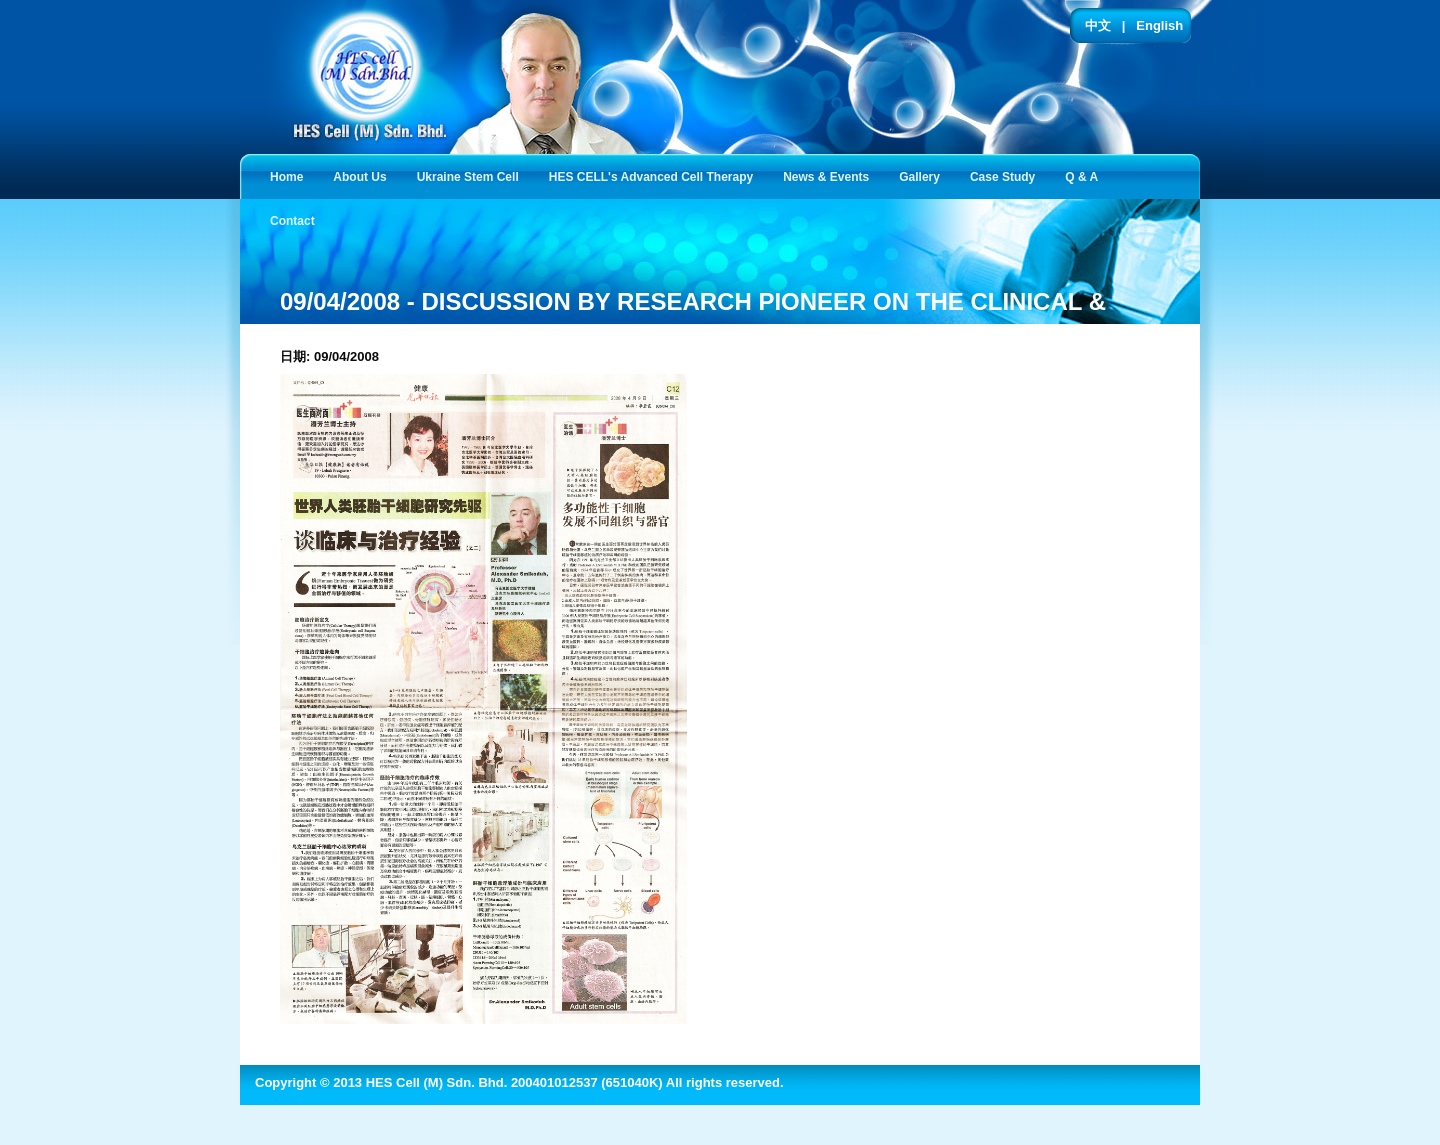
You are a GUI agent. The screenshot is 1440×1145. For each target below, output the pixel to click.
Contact (296, 219)
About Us (363, 175)
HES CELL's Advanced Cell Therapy (655, 175)
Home (286, 177)
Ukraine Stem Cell (472, 175)
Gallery (923, 175)
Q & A (1085, 175)
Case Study (1006, 175)
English (1159, 25)
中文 (1098, 25)
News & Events (830, 175)
